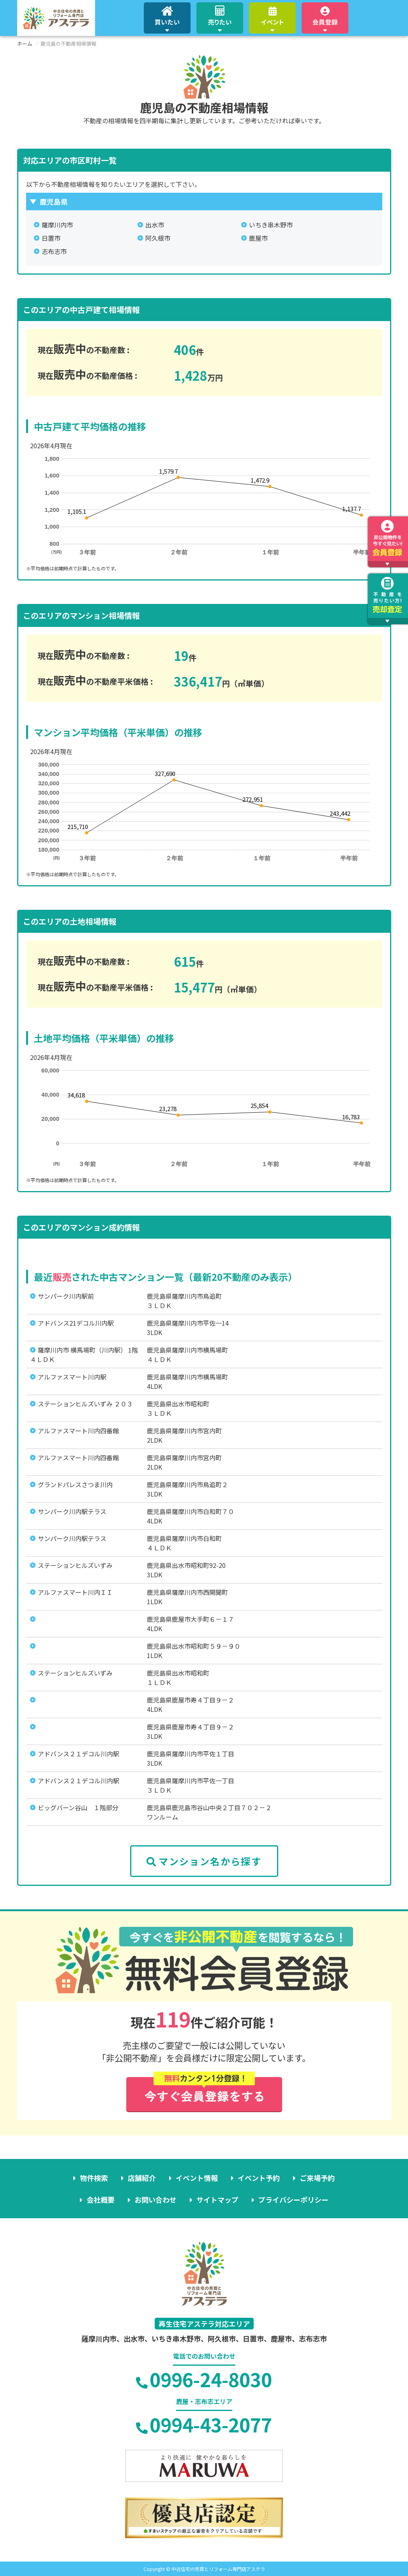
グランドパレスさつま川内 (75, 1484)
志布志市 (54, 251)
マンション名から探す (204, 1861)
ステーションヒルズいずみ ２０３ (85, 1403)
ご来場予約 (317, 2178)
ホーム (24, 43)
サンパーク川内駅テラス (72, 1511)
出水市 (154, 224)
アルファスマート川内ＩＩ (75, 1592)
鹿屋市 (258, 238)
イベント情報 (197, 2178)
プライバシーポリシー (293, 2199)
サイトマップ (217, 2199)
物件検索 (94, 2178)
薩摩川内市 (57, 224)
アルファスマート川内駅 (72, 1376)
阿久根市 (157, 238)
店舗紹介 (142, 2178)
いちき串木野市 (271, 224)
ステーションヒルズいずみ (75, 1565)
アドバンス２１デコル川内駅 (78, 1753)
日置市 (51, 238)
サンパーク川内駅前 (66, 1296)
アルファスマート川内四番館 (78, 1430)
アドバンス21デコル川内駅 (76, 1323)
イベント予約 (259, 2178)
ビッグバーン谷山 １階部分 (78, 1807)
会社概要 (101, 2199)
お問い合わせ (155, 2199)
